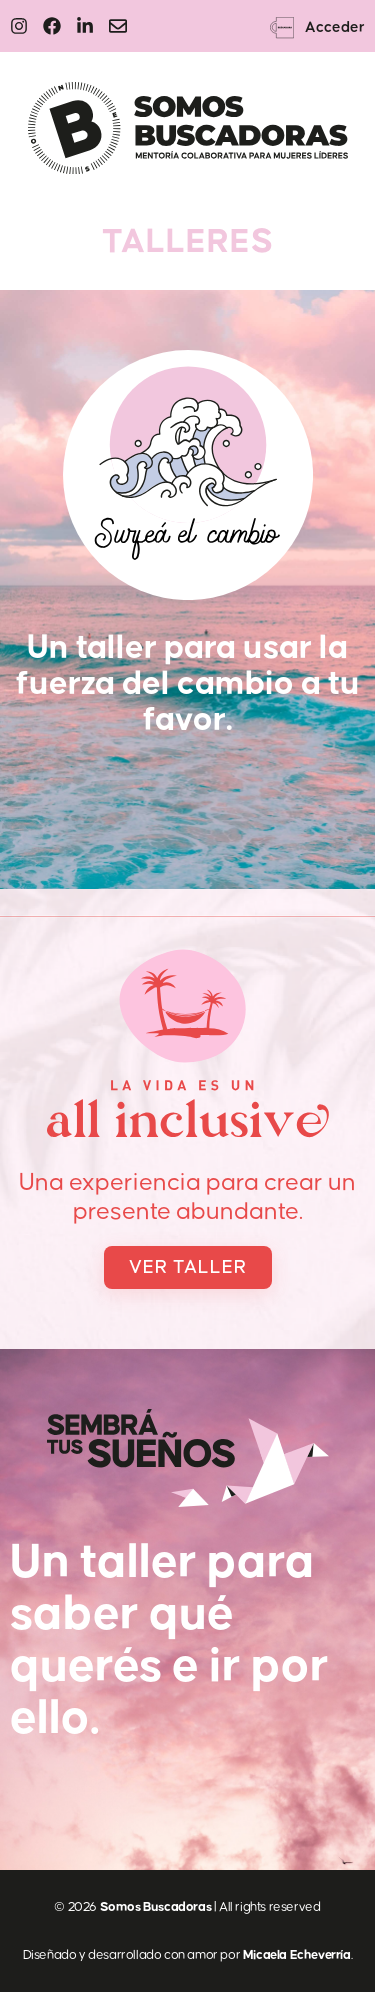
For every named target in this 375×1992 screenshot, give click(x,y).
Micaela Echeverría (297, 1955)
